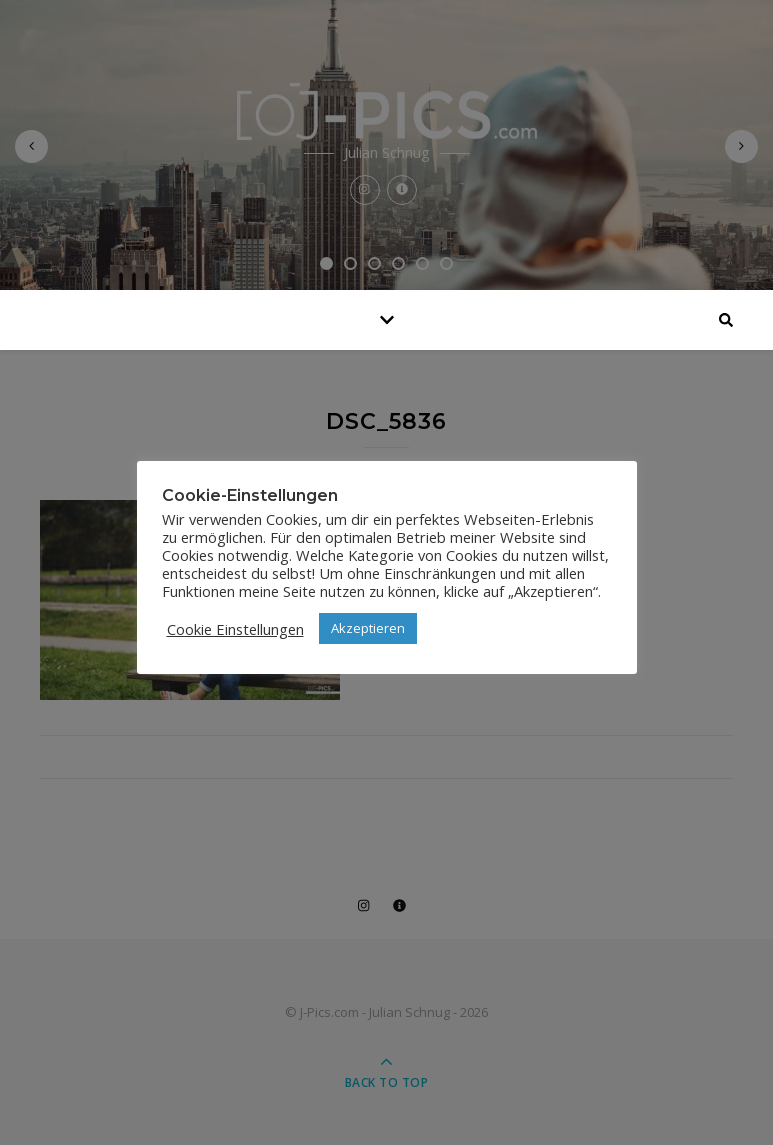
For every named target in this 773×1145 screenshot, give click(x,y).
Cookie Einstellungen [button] (235, 629)
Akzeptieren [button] (368, 628)
